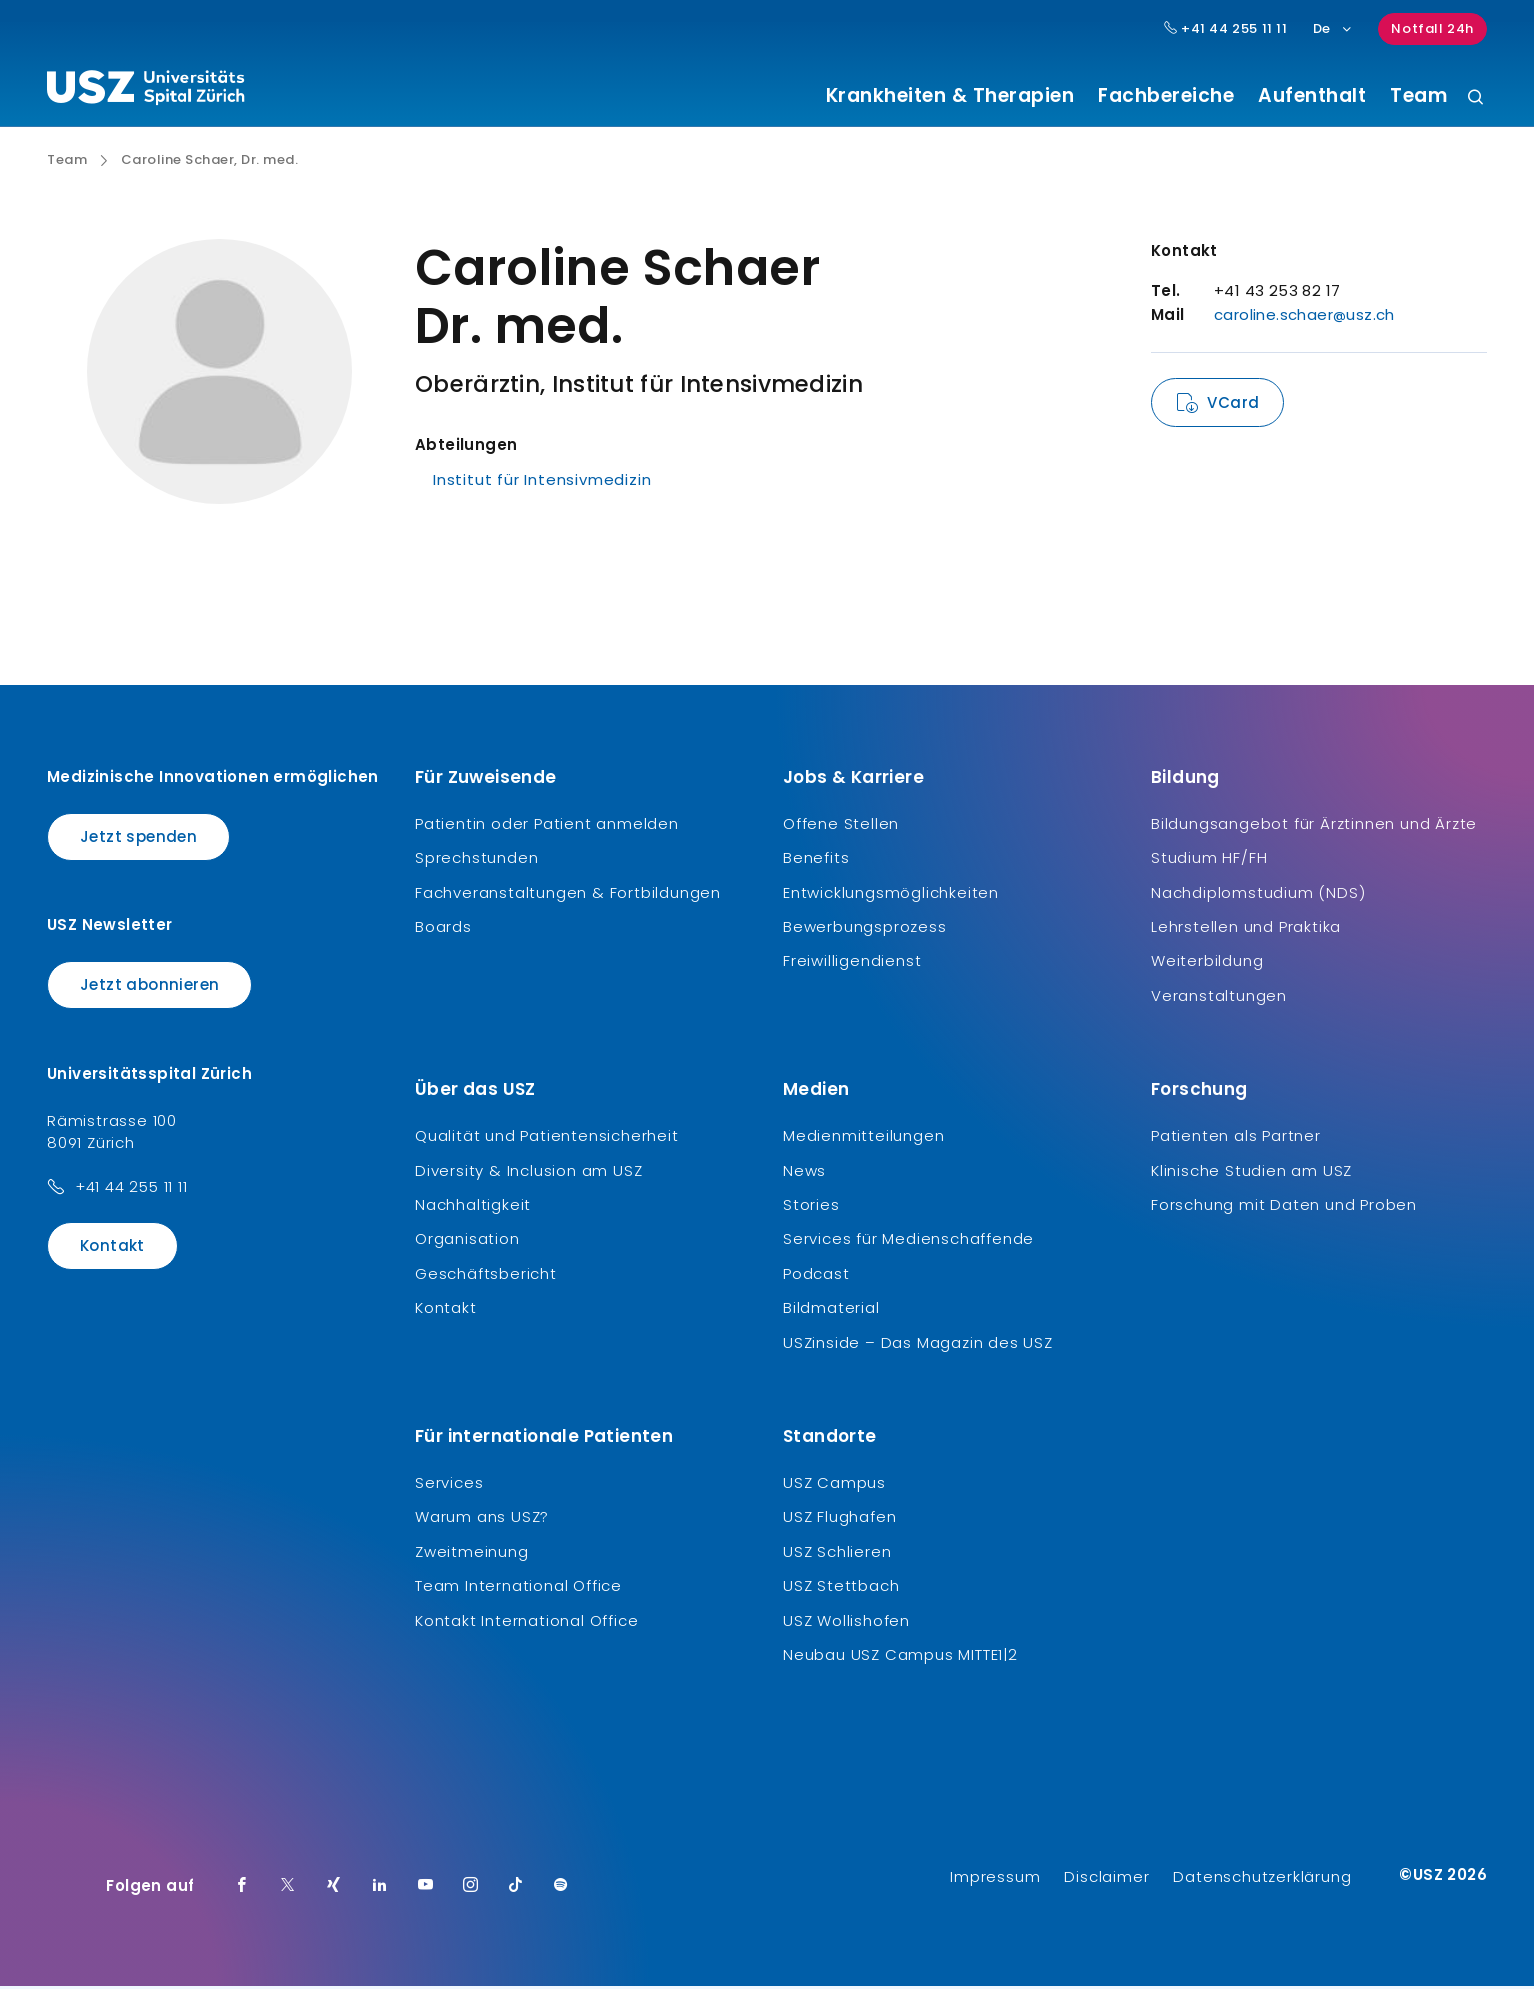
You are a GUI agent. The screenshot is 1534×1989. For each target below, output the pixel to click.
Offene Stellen (841, 825)
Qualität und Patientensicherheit (547, 1138)
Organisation (467, 1241)
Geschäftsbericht (486, 1275)
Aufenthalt (1312, 96)
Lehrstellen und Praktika (1246, 929)
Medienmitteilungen (863, 1138)
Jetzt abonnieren (149, 987)
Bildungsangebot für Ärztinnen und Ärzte (1314, 825)
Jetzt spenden (138, 838)
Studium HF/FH (1209, 860)
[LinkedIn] (380, 1889)
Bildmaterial (831, 1310)
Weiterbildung (1207, 963)
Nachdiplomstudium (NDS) (1258, 894)
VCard (1233, 405)
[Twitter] (288, 1889)
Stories (811, 1207)
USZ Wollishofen (846, 1622)
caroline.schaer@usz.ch (1304, 317)
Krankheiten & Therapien (950, 96)
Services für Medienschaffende (908, 1241)
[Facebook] (242, 1889)
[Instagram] (471, 1889)
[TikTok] (516, 1889)
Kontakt (112, 1247)
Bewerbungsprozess (865, 929)
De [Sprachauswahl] (1333, 28)
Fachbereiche (1166, 96)
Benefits (816, 860)
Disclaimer (1106, 1879)
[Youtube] (426, 1889)
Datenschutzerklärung (1262, 1879)
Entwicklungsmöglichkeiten (891, 894)
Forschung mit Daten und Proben (1284, 1207)
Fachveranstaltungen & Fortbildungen (568, 894)
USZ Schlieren (837, 1553)
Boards (443, 929)
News (804, 1172)
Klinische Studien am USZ (1251, 1172)
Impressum (995, 1879)
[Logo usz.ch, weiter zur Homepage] (145, 91)
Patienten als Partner (1236, 1138)
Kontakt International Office (526, 1622)
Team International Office (518, 1588)
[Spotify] (561, 1889)
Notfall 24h (1432, 28)
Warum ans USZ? (482, 1519)
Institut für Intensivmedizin (542, 482)
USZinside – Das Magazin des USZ (918, 1344)
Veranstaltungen (1219, 997)
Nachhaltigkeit (473, 1207)
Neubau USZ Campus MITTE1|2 (900, 1656)
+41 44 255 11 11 (131, 1188)
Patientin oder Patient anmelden (547, 825)
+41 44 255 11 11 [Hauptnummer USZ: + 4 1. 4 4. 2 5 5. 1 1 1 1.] (1226, 29)
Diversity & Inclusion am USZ (528, 1172)
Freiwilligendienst (852, 963)
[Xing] (334, 1889)
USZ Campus (834, 1484)
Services (449, 1484)
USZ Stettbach (841, 1588)
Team (1418, 96)
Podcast (816, 1275)
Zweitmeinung (472, 1553)
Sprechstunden (476, 860)
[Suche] (1475, 98)
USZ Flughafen (839, 1519)
